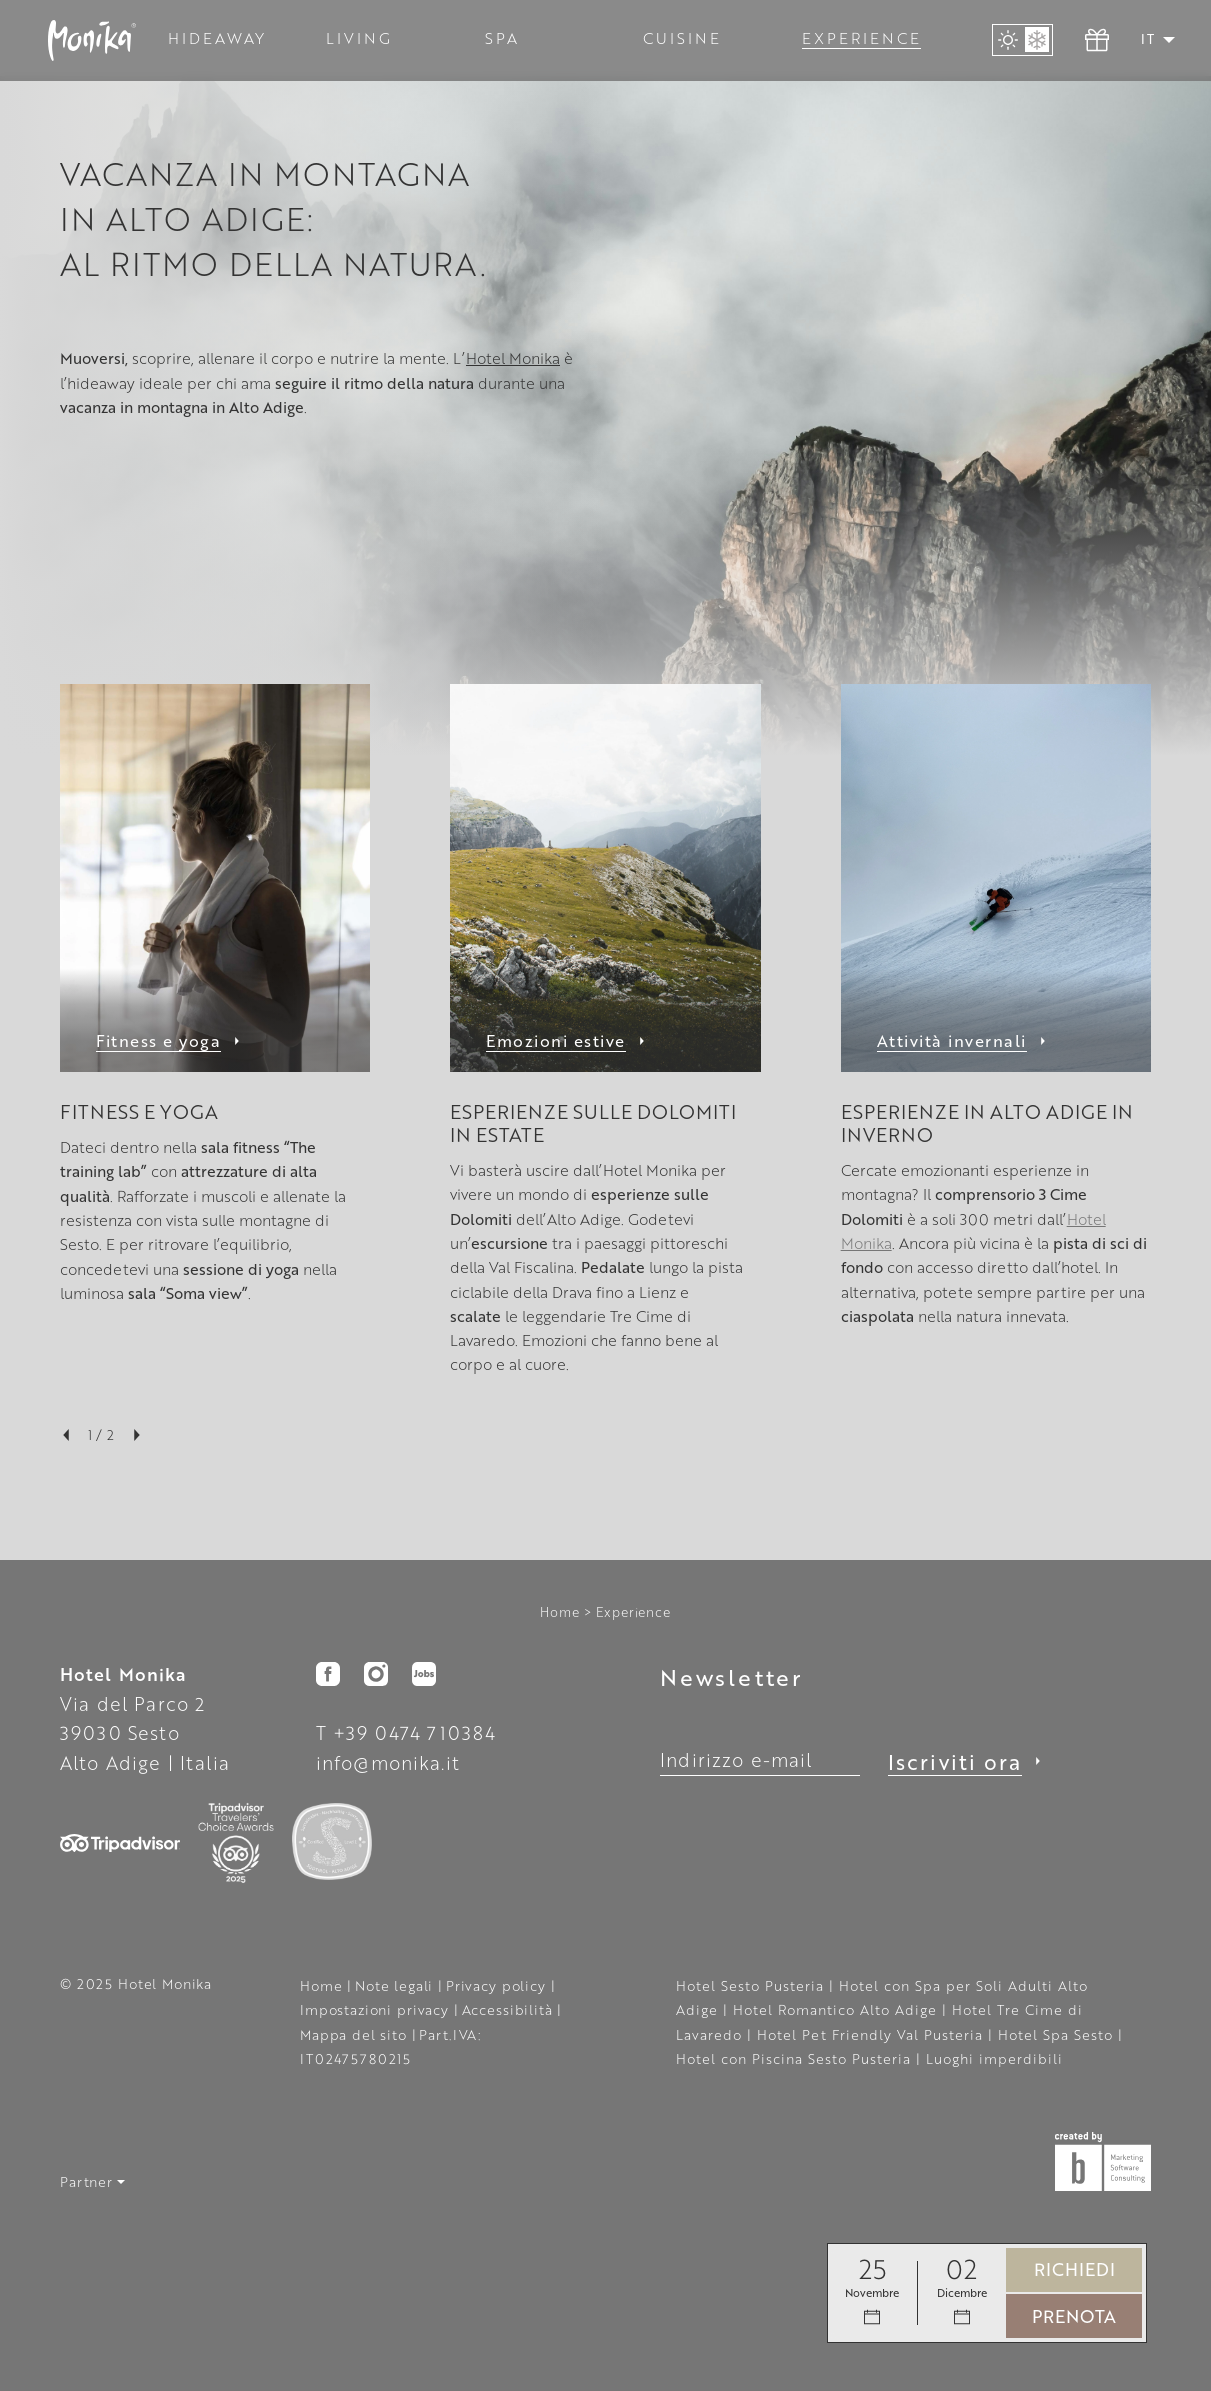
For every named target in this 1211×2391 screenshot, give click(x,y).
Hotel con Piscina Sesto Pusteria (796, 2058)
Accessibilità (510, 2009)
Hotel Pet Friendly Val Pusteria (872, 2034)
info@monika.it (388, 1762)
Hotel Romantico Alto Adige (837, 2009)
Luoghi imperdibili (994, 2058)
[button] (1169, 39)
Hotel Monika (513, 358)
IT (1148, 39)
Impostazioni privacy (377, 2009)
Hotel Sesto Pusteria (752, 1985)
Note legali (396, 1985)
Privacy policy (498, 1985)
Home (559, 1612)
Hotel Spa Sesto (1058, 2034)
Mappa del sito (356, 2034)
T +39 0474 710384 (406, 1732)
